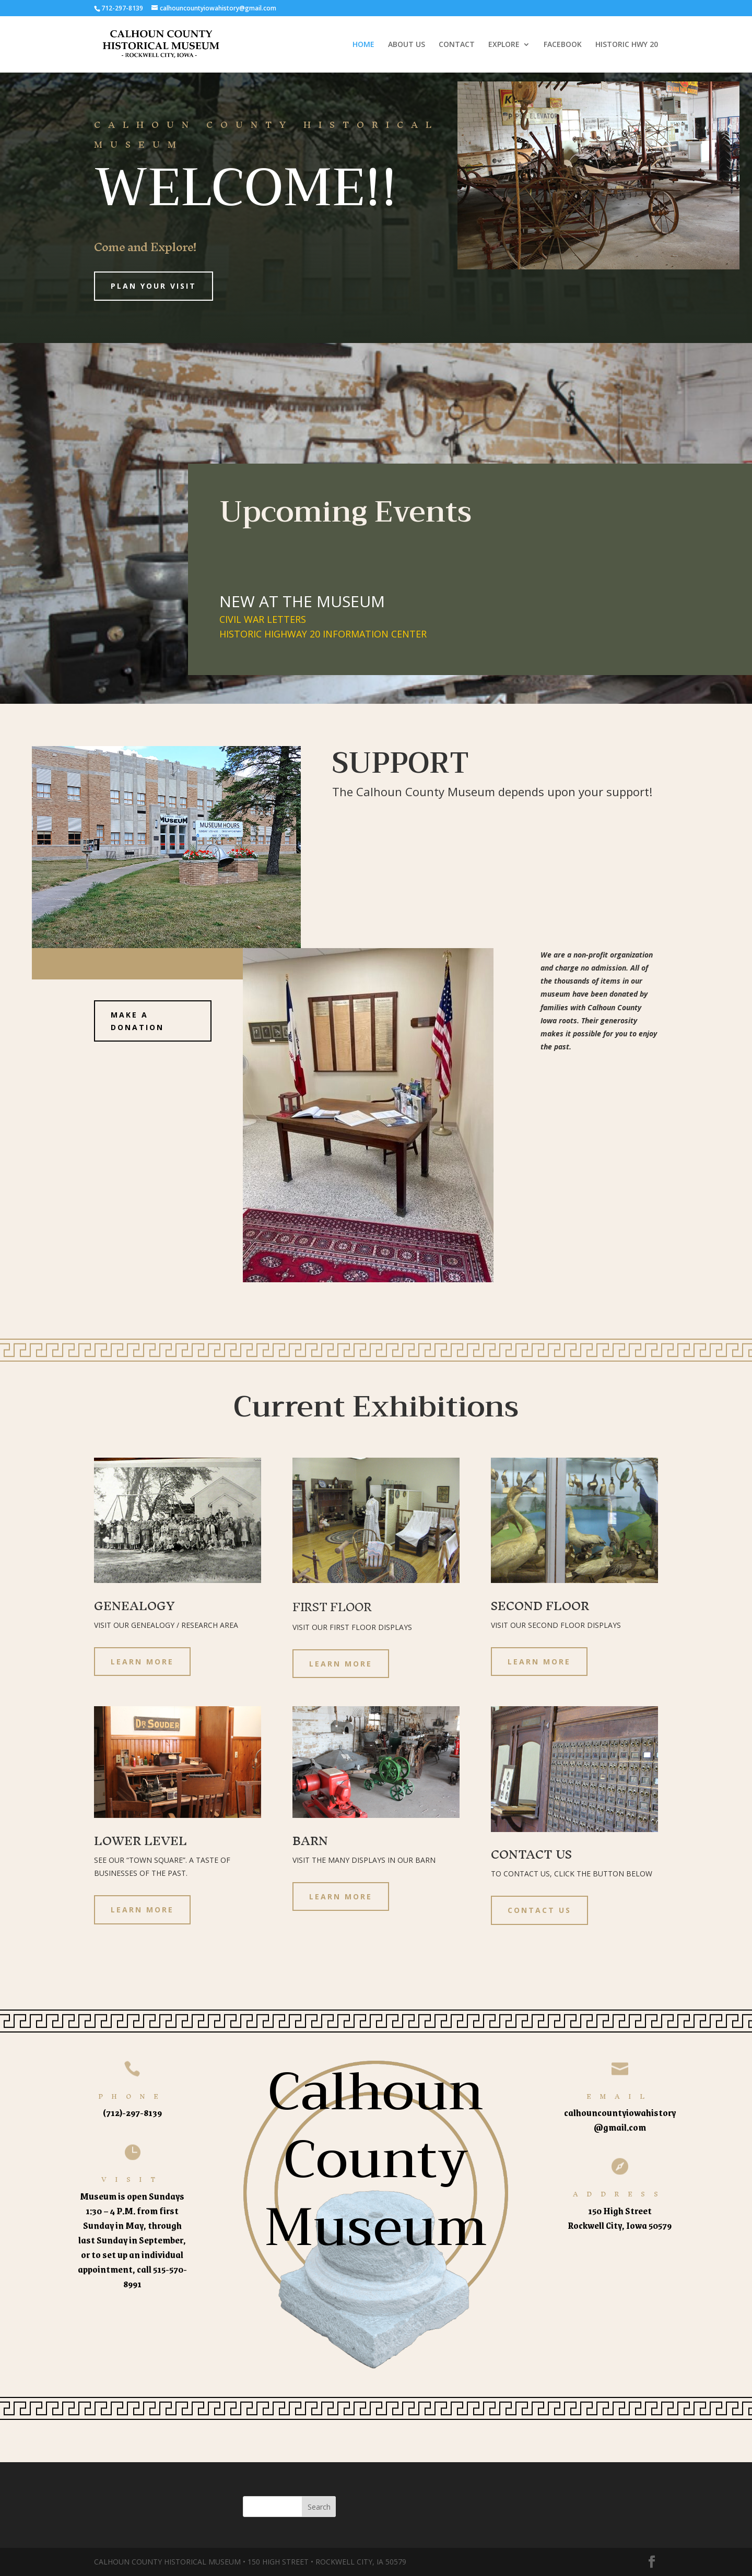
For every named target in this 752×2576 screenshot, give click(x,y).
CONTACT (457, 45)
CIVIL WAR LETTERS (262, 619)
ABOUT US (406, 45)
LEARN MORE (142, 1662)
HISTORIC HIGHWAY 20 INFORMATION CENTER (323, 634)
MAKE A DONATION (137, 1021)
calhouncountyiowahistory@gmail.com (620, 2120)
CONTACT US (539, 1910)
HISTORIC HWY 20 (626, 45)
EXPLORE (504, 45)
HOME (363, 45)
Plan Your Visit (153, 286)
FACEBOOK (563, 45)
